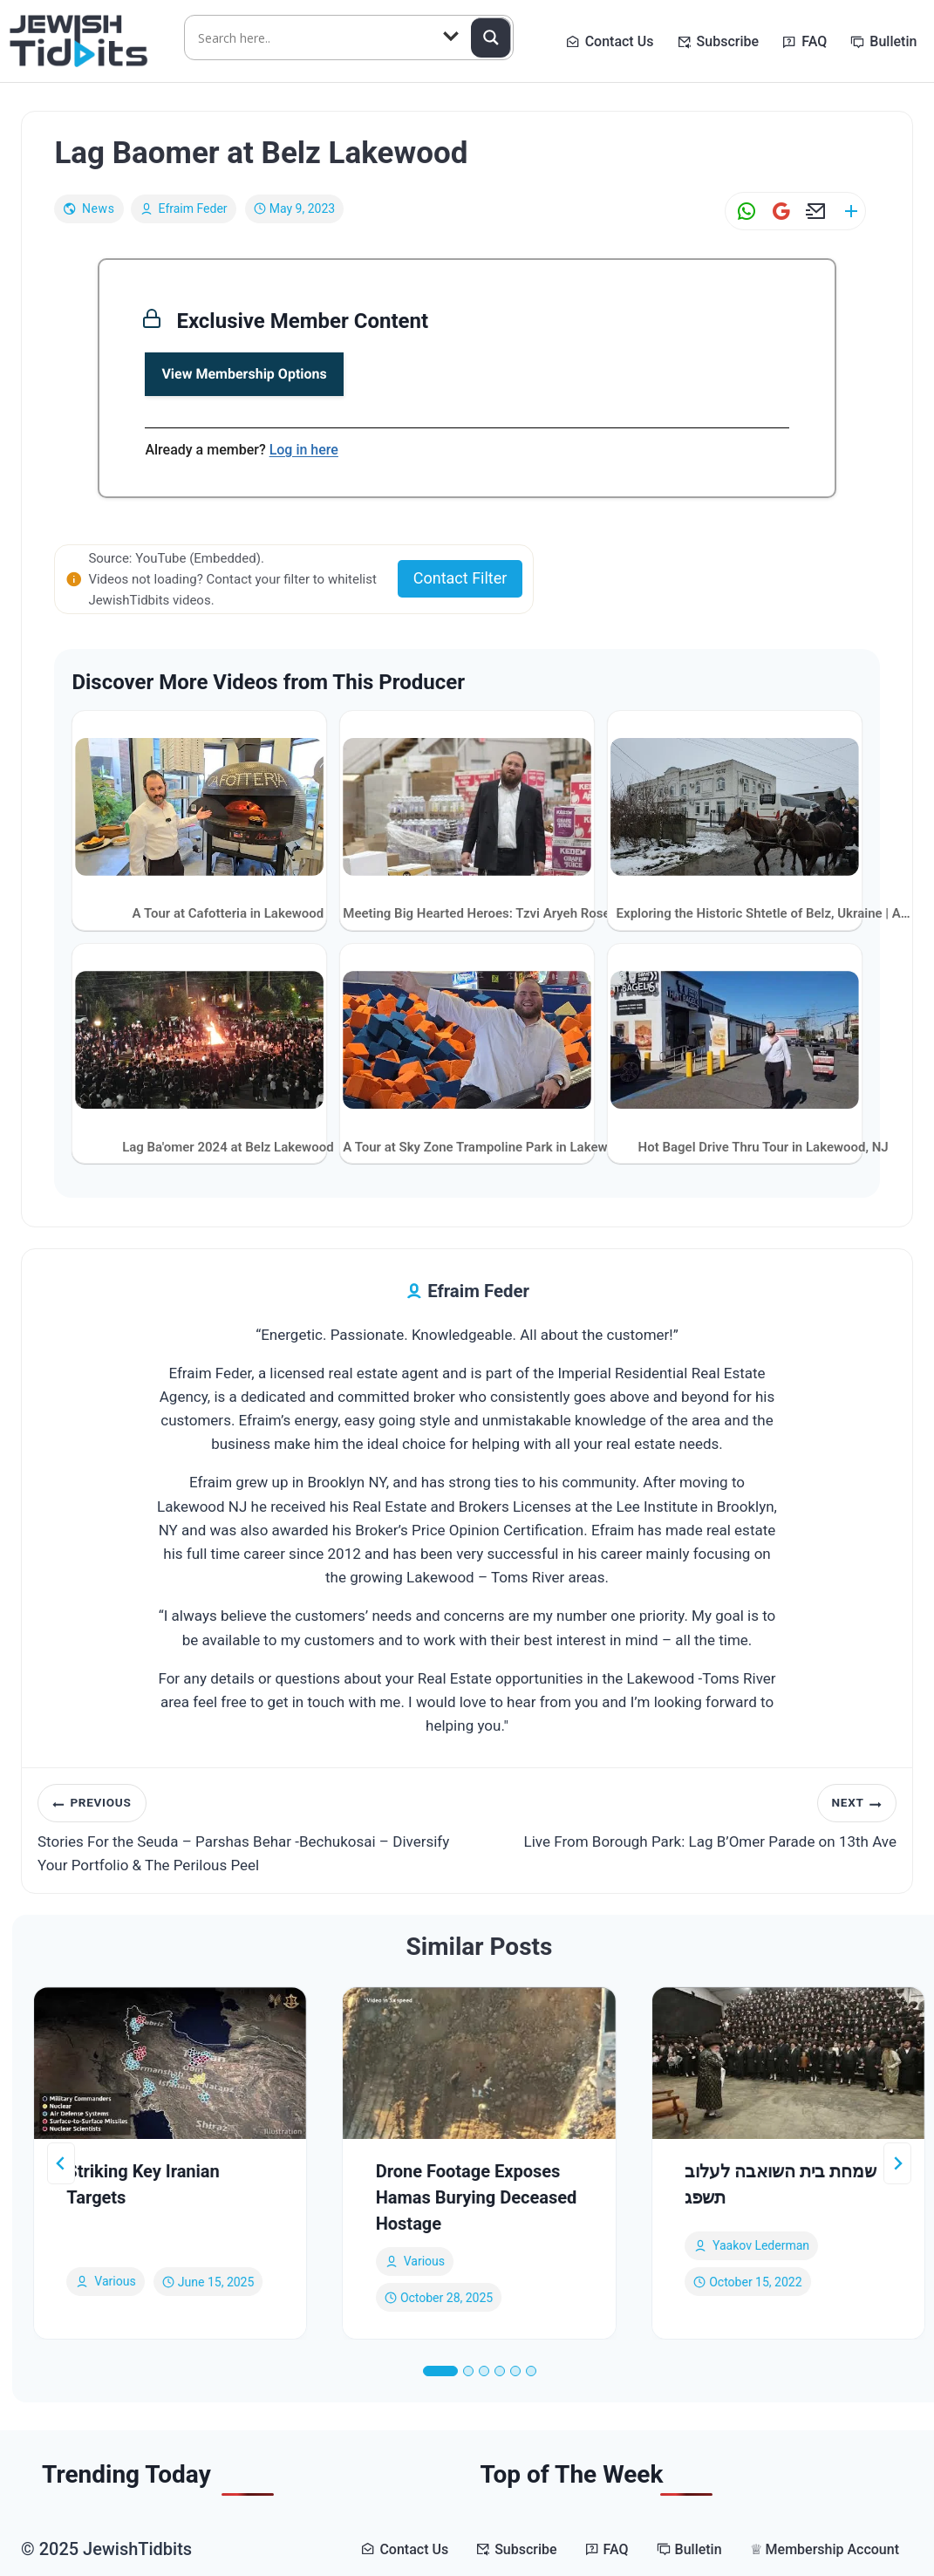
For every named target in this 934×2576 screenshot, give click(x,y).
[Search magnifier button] (491, 37)
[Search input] (312, 37)
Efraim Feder (193, 208)
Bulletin (893, 41)
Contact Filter (460, 578)
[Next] (897, 2163)
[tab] (440, 2371)
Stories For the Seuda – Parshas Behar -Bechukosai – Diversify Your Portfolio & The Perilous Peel (245, 1829)
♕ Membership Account (824, 2549)
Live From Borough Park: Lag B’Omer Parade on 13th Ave (689, 1817)
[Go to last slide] (61, 2163)
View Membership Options (243, 374)
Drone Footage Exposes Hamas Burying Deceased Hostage (476, 2197)
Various (114, 2281)
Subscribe (728, 41)
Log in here (303, 449)
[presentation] (170, 2063)
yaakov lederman (760, 2245)
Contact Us (619, 41)
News (98, 208)
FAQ (814, 41)
